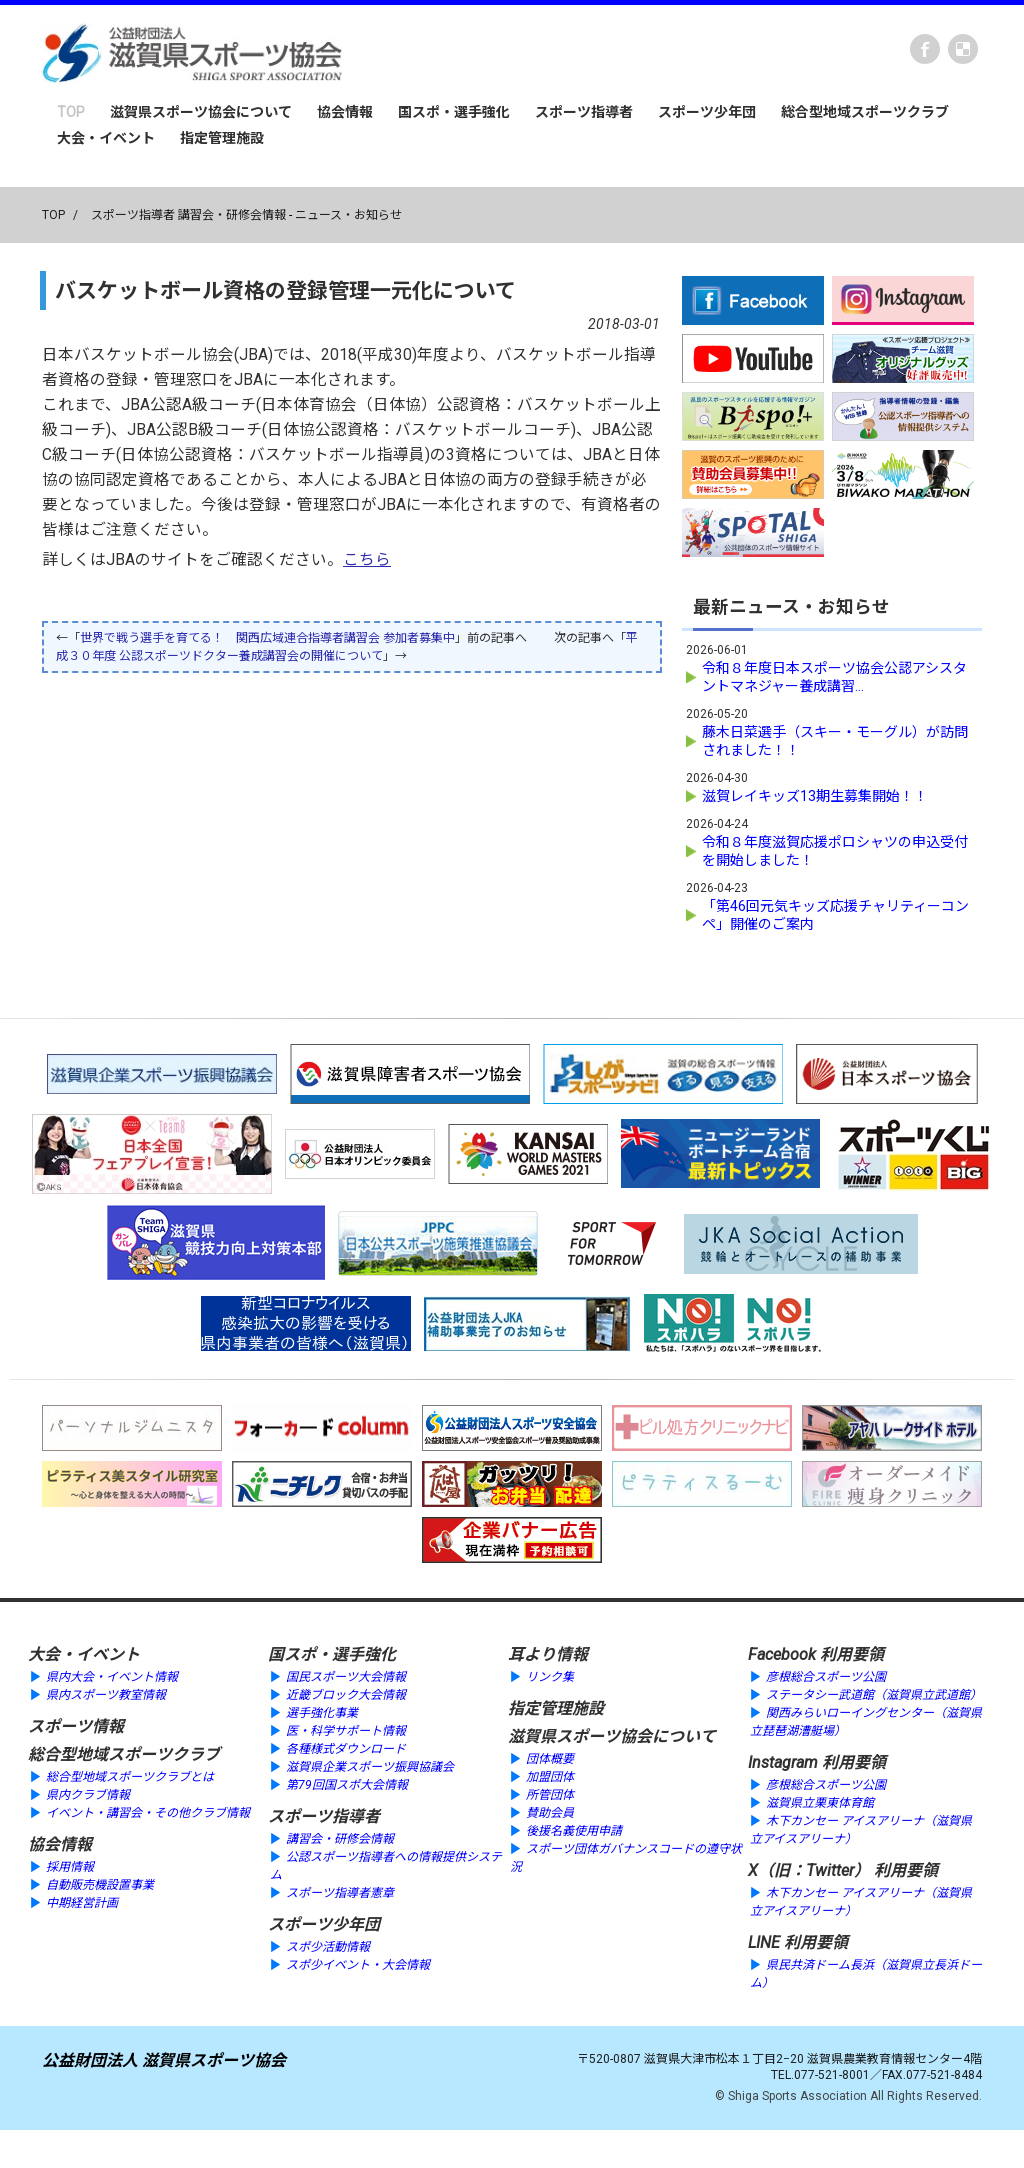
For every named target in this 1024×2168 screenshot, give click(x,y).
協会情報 (345, 112)
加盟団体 (550, 1775)
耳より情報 (548, 1652)
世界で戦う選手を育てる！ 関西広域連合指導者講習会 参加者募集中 (267, 638)
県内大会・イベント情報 (112, 1675)
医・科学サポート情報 (346, 1729)
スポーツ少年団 (707, 112)
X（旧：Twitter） (809, 1868)
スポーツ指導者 (584, 112)
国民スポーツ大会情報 (346, 1675)
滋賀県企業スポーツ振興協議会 (370, 1765)
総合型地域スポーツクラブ (865, 112)
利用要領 (852, 1652)
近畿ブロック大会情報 (346, 1693)
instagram (963, 49)
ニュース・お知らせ (348, 215)
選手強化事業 (322, 1711)
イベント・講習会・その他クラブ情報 (148, 1811)
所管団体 (550, 1793)
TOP (71, 112)
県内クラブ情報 (88, 1793)
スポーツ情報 (76, 1724)
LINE (764, 1940)
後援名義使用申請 (574, 1829)
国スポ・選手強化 (454, 112)
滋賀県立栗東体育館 (820, 1801)
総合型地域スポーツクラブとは (130, 1775)
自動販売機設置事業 (100, 1883)
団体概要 (550, 1757)
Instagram (783, 1760)
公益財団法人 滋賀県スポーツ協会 (164, 2058)
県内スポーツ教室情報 (106, 1693)
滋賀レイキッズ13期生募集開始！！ (815, 794)
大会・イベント (106, 138)
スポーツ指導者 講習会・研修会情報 (188, 215)
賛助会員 (550, 1811)
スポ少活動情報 (328, 1945)
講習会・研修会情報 (340, 1837)
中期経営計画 (82, 1901)
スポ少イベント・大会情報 (358, 1963)
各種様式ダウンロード (346, 1747)
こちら (367, 560)
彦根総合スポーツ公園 (826, 1675)
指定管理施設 (222, 138)
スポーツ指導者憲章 (340, 1891)
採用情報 (70, 1865)
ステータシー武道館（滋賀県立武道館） (874, 1693)
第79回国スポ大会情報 (347, 1783)
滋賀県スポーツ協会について (201, 112)
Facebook (925, 49)
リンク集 (550, 1675)
